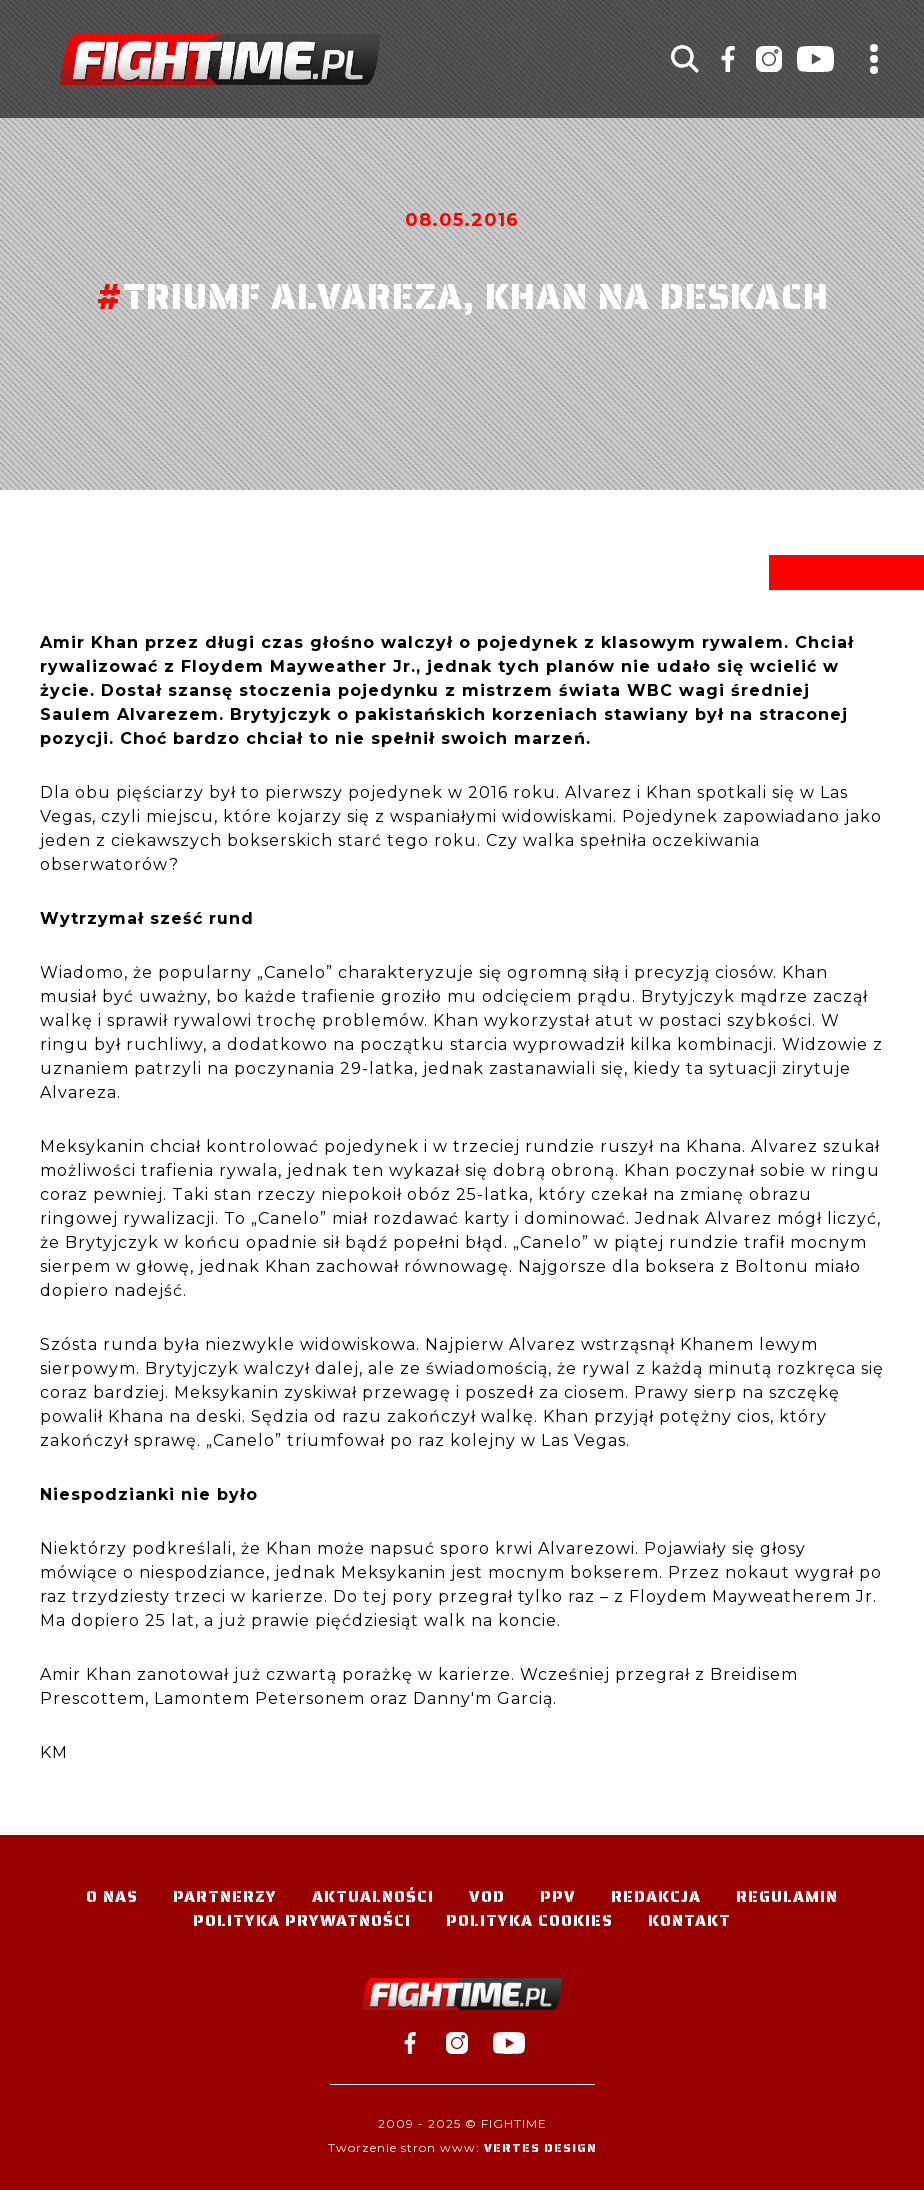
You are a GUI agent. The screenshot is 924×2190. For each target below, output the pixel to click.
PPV (558, 1896)
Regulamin (787, 1896)
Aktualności (373, 1896)
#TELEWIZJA (220, 59)
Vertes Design (540, 2147)
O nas (112, 1896)
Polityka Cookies (529, 1920)
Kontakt (689, 1920)
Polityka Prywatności (302, 1920)
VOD (487, 1896)
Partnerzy (225, 1896)
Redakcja (656, 1896)
